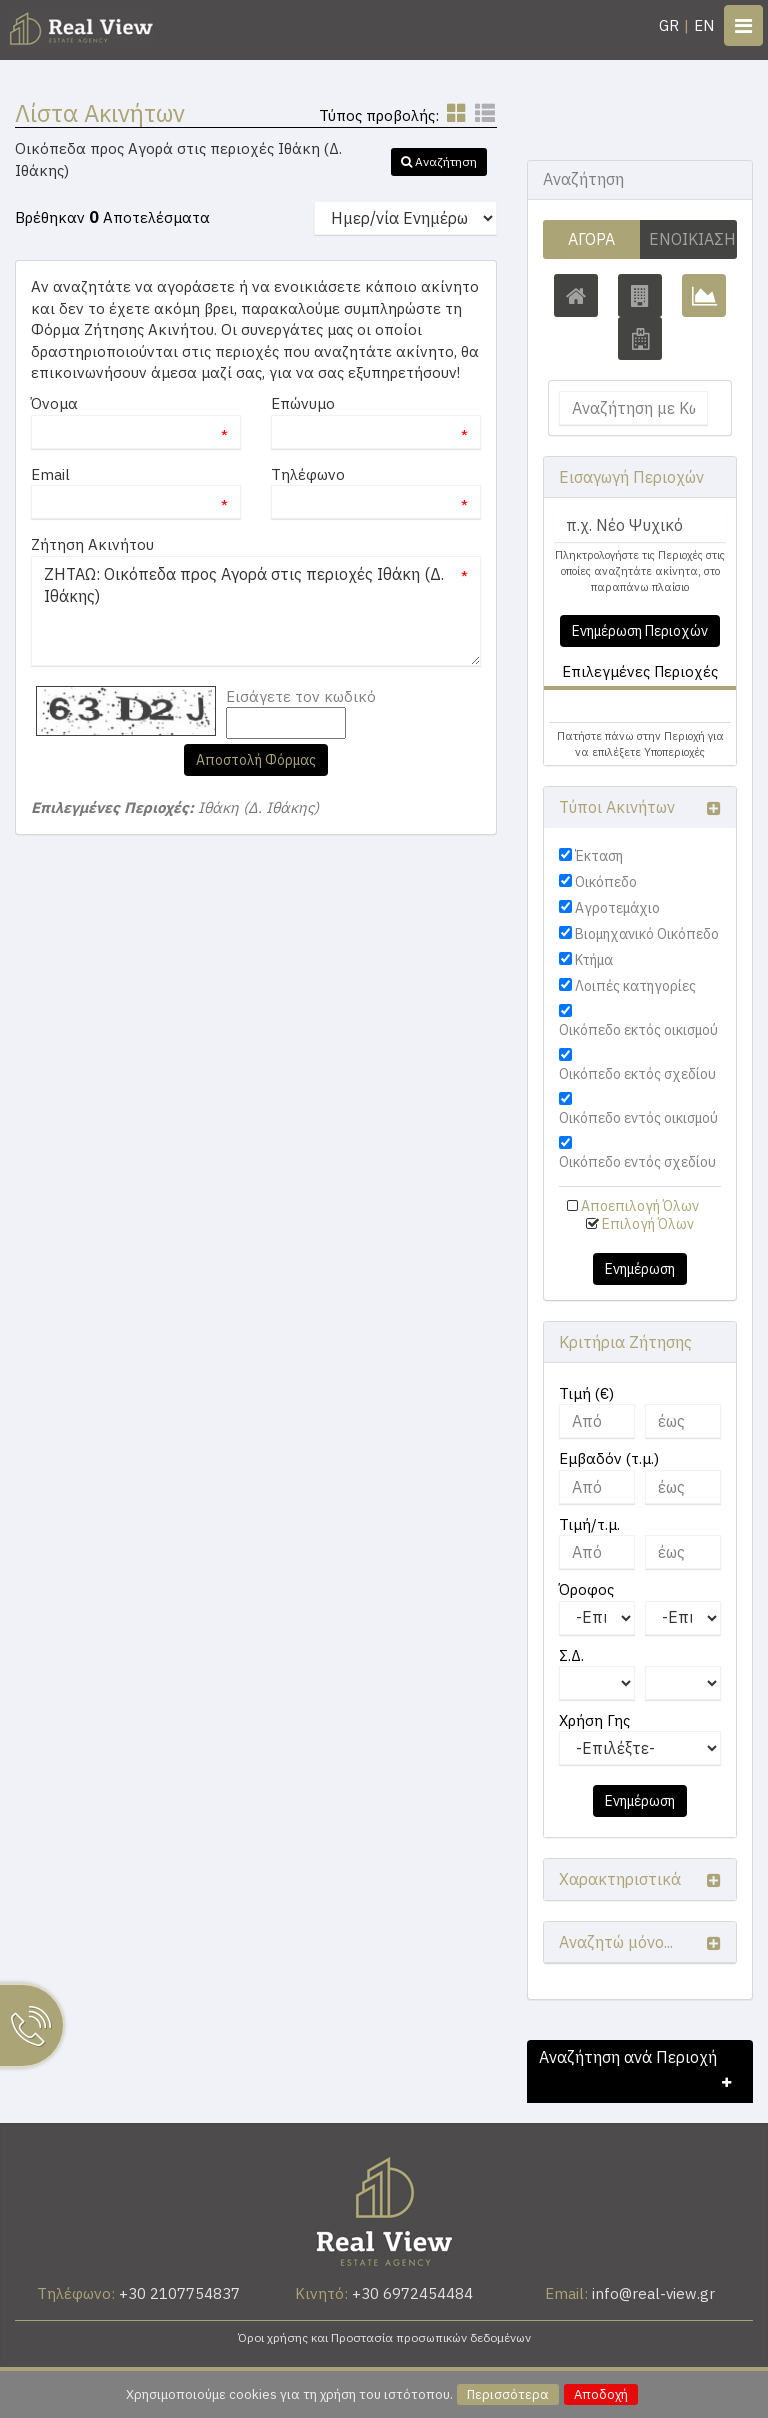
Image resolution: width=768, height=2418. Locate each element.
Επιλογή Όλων (648, 1224)
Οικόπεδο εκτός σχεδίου (637, 1074)
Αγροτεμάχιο (617, 908)
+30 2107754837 (179, 2293)
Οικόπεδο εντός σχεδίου (637, 1162)
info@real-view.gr (653, 2293)
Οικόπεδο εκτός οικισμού (638, 1030)
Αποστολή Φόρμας (256, 760)
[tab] (640, 708)
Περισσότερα (508, 2394)
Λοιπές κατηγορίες (635, 986)
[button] (439, 162)
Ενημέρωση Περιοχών (640, 631)
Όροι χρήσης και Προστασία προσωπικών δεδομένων (384, 2337)
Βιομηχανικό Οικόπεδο (647, 934)
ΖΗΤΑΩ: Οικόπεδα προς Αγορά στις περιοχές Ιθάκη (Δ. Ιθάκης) (256, 611)
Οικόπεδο (606, 882)
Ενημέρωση (640, 1269)
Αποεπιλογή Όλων (640, 1206)
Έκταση (599, 856)
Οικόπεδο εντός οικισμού (638, 1118)
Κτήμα (594, 960)
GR (669, 25)
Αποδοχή (601, 2394)
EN (704, 25)
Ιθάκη (587, 705)
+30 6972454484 (412, 2293)
